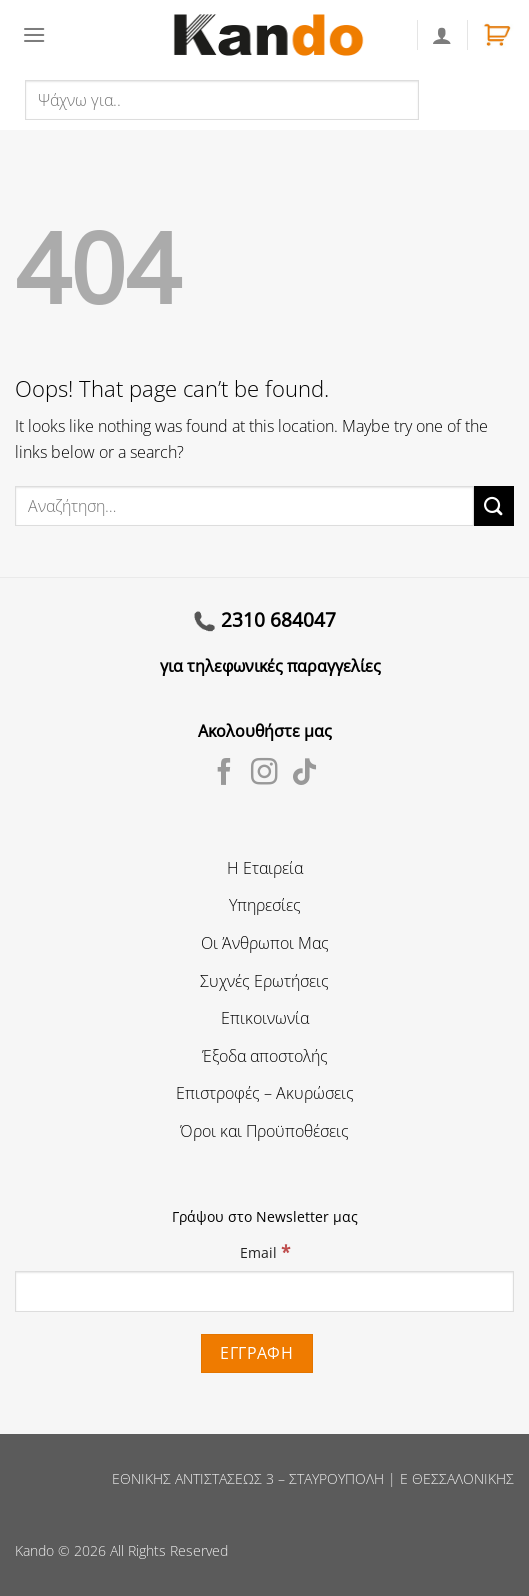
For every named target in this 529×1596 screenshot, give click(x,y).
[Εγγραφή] (257, 1353)
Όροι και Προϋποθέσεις (264, 1131)
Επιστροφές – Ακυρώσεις (265, 1093)
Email (265, 1251)
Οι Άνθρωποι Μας (265, 943)
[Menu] (34, 34)
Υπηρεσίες (265, 905)
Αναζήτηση (462, 99)
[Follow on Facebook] (224, 774)
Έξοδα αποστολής (265, 1056)
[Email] (264, 1291)
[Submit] (494, 505)
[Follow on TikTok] (304, 774)
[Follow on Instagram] (264, 774)
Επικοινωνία (265, 1018)
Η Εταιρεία (265, 868)
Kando (34, 1550)
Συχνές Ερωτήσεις (264, 981)
